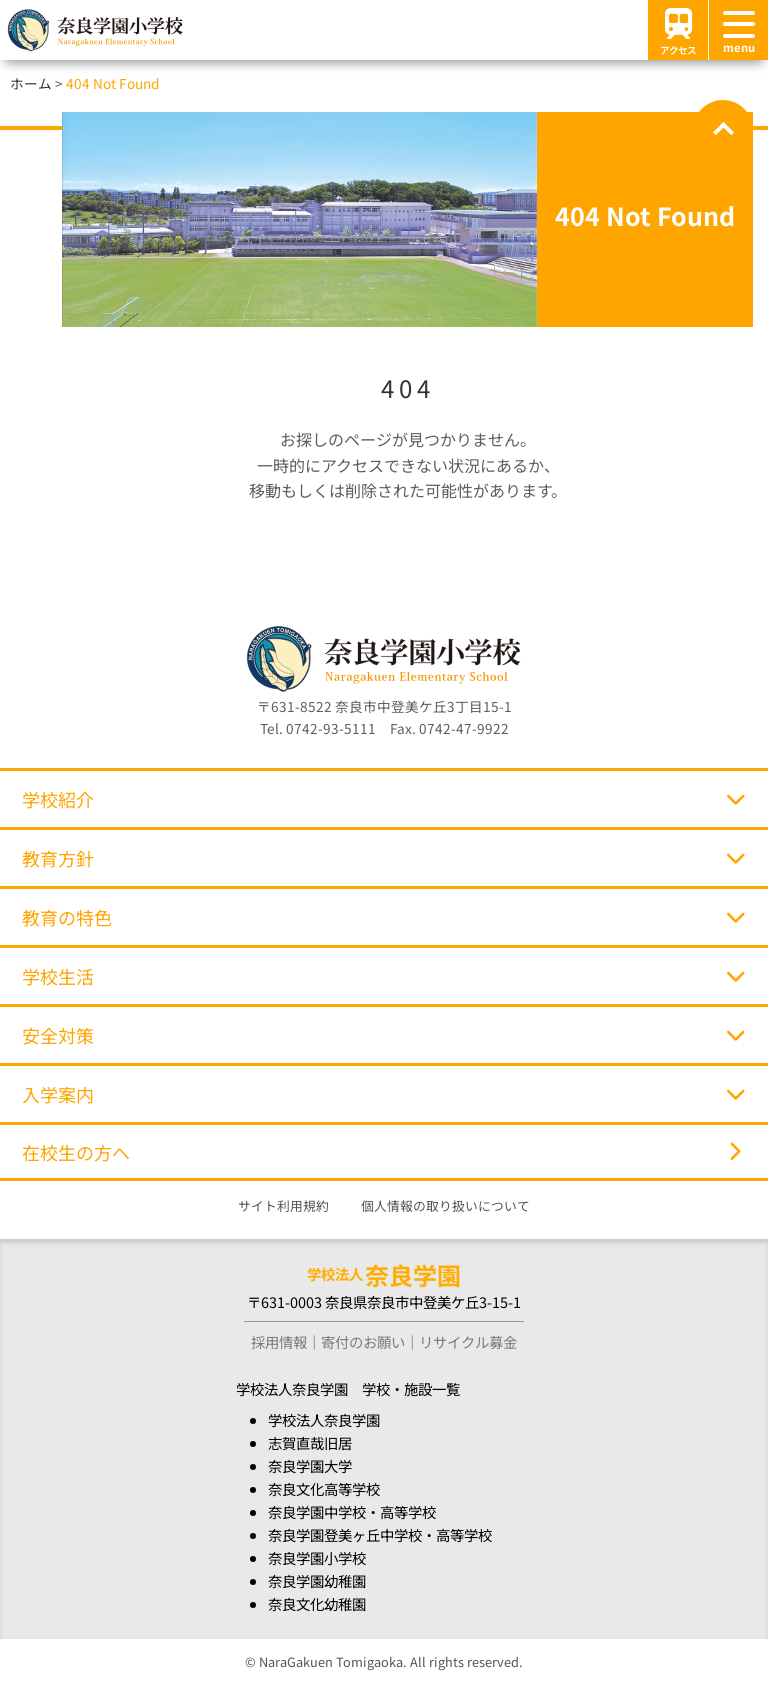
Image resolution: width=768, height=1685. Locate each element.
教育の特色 (383, 917)
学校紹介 (383, 799)
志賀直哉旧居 (310, 1442)
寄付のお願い (363, 1341)
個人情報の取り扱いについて (445, 1205)
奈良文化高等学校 (324, 1488)
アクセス (678, 29)
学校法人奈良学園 (324, 1419)
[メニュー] (738, 30)
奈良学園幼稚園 (317, 1580)
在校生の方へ (381, 1152)
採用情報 (279, 1341)
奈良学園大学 (310, 1465)
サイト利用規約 (283, 1205)
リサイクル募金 (468, 1341)
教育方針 (383, 858)
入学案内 (383, 1094)
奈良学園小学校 (317, 1557)
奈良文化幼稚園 (317, 1603)
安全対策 (383, 1035)
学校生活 (383, 976)
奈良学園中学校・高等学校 (352, 1511)
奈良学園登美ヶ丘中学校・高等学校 (380, 1534)
